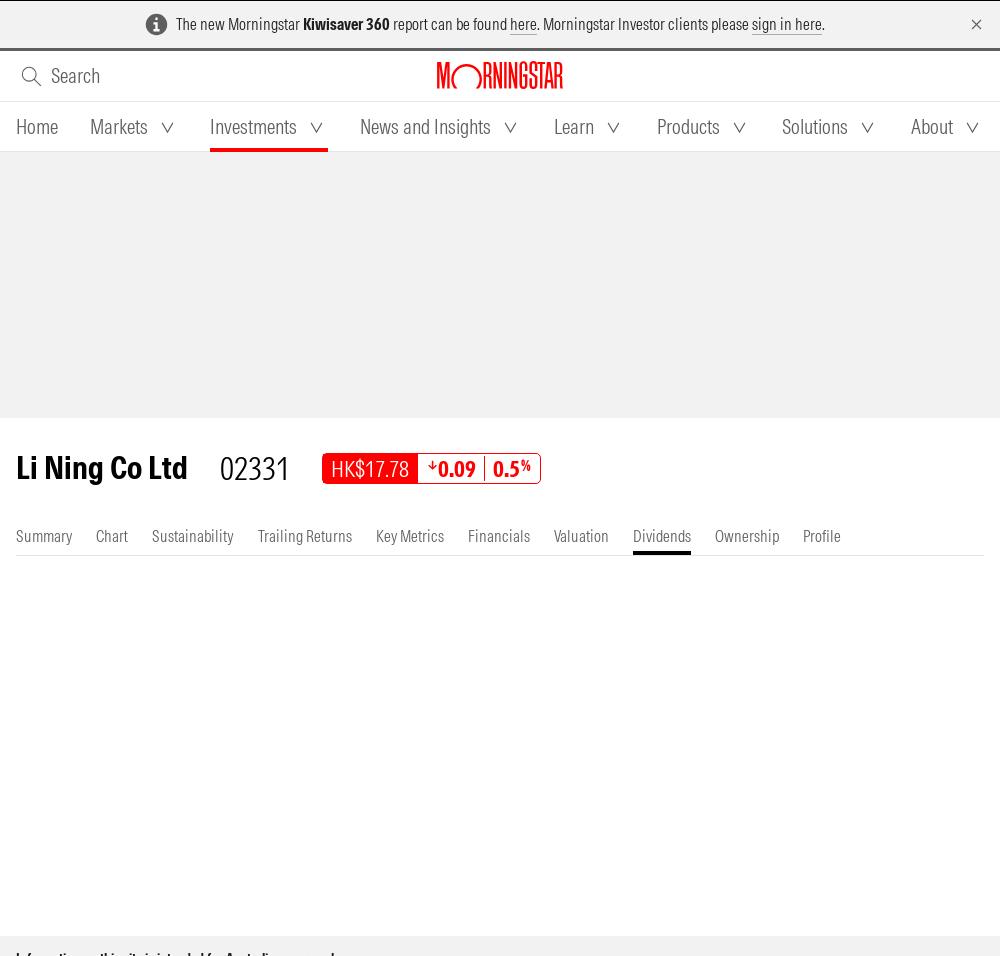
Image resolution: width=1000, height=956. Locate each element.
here (523, 24)
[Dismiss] (976, 24)
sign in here (787, 24)
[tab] (37, 127)
